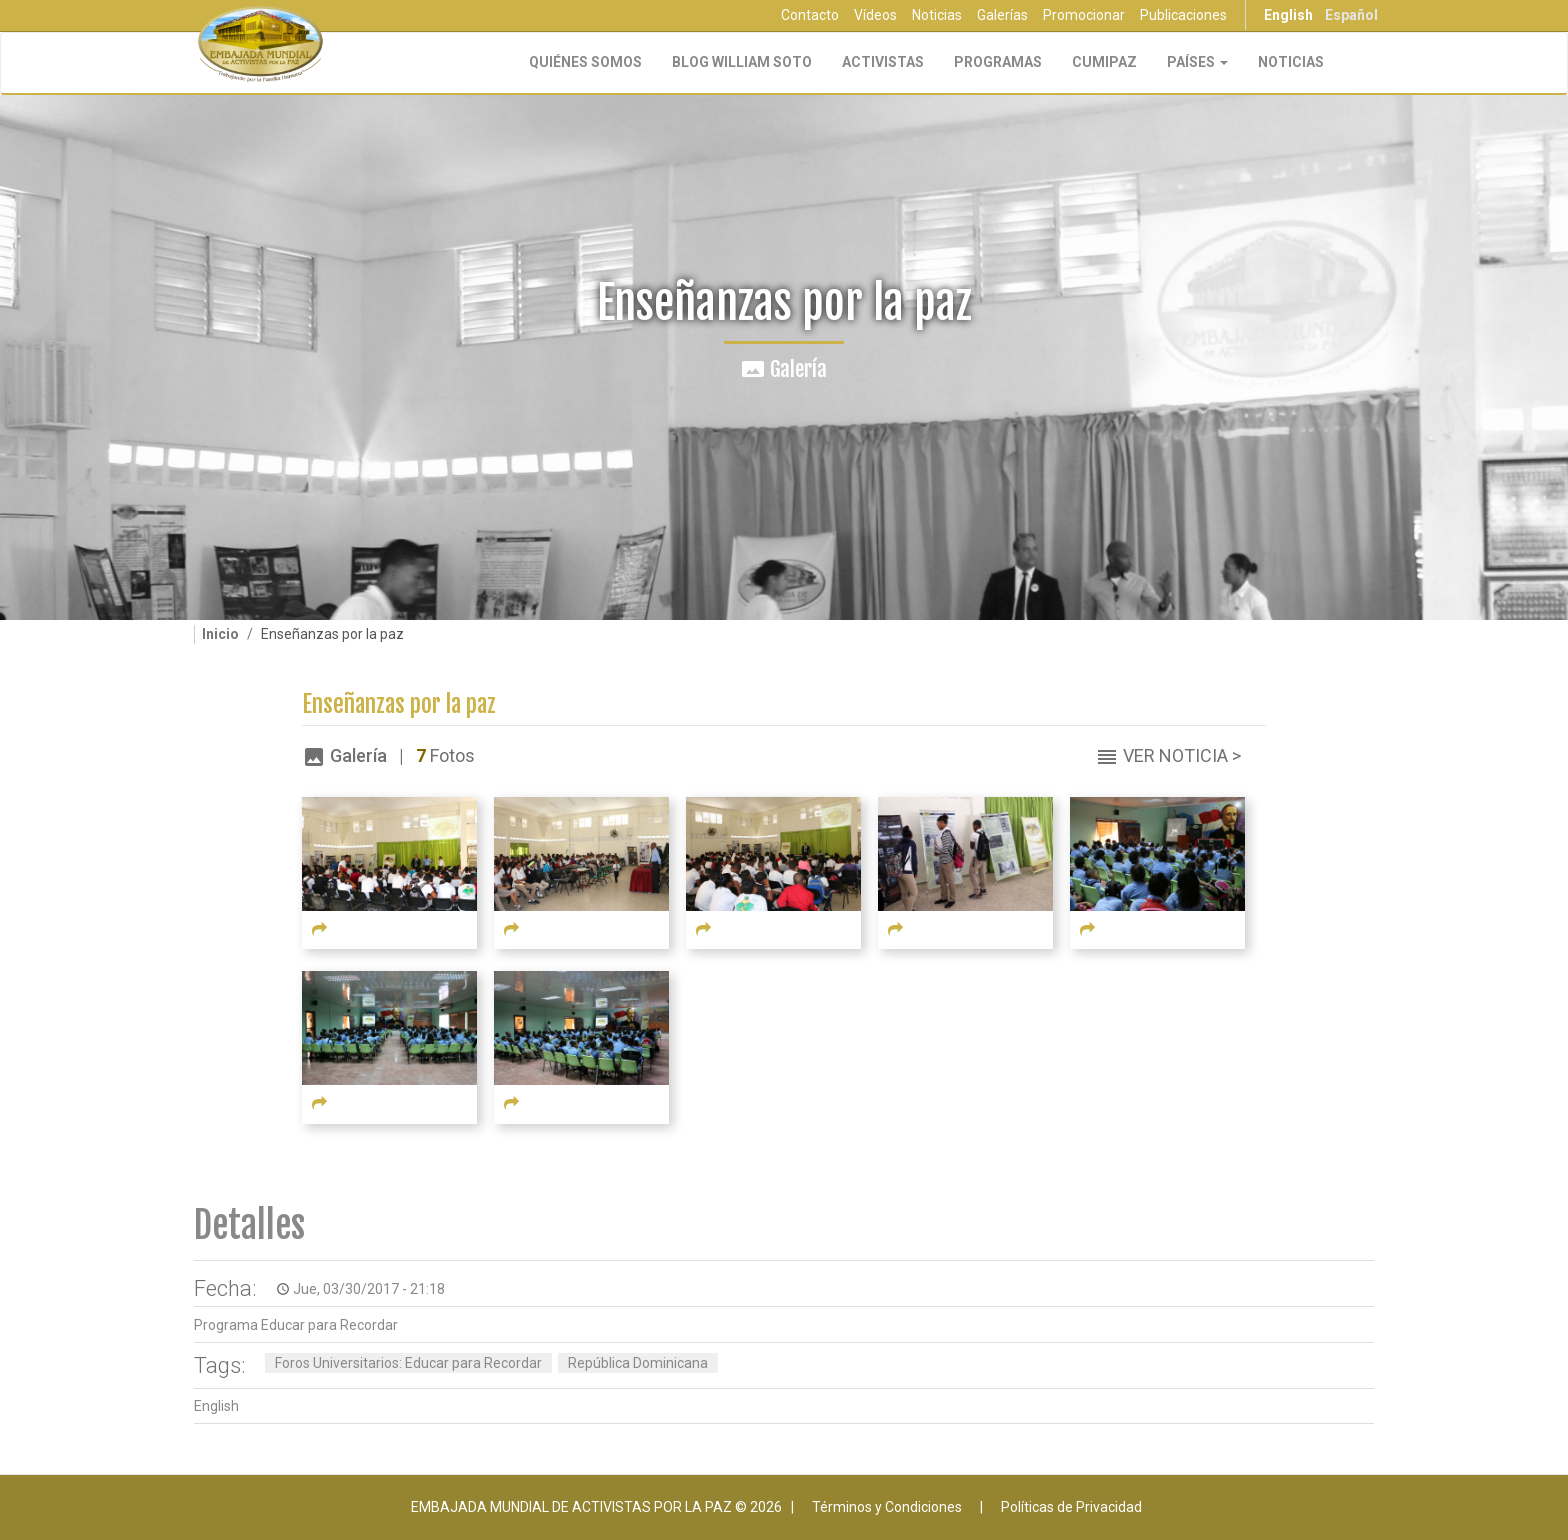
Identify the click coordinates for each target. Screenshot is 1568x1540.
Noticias (937, 15)
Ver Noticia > (1182, 755)
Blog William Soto (742, 62)
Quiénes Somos (585, 62)
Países (1197, 62)
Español (1351, 15)
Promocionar (1084, 15)
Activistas (883, 62)
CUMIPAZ (1104, 62)
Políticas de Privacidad (1071, 1507)
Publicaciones (1183, 15)
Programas (998, 62)
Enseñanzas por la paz (399, 704)
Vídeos (875, 15)
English (1288, 15)
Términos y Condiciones (887, 1507)
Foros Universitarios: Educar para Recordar (408, 1363)
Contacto (810, 15)
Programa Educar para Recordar (296, 1325)
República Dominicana (638, 1363)
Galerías (1002, 15)
